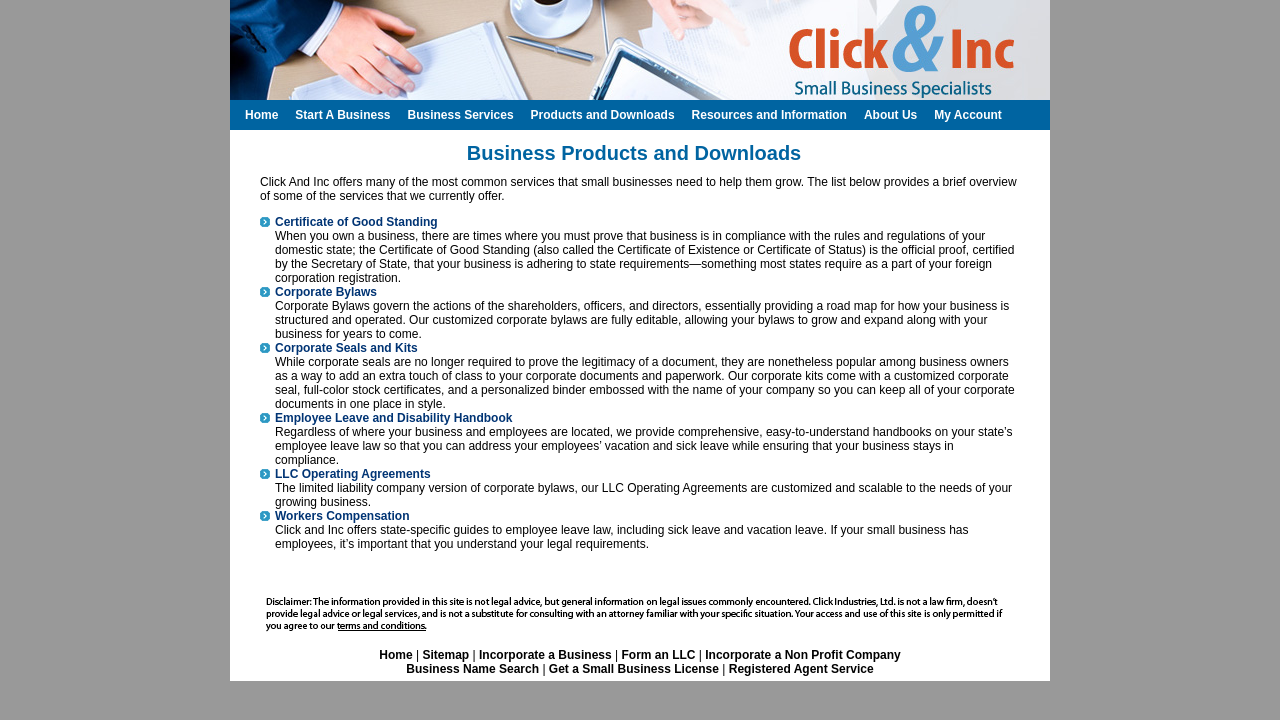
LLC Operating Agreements (353, 474)
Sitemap (445, 655)
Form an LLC (658, 655)
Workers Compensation (342, 516)
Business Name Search (472, 669)
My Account (968, 115)
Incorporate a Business (545, 655)
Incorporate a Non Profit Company (802, 655)
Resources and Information (769, 115)
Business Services (460, 115)
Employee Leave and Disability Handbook (393, 418)
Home (395, 655)
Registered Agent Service (801, 669)
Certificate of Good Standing (356, 222)
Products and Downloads (603, 115)
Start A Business (342, 115)
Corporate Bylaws (326, 292)
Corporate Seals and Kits (346, 348)
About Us (890, 115)
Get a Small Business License (634, 669)
